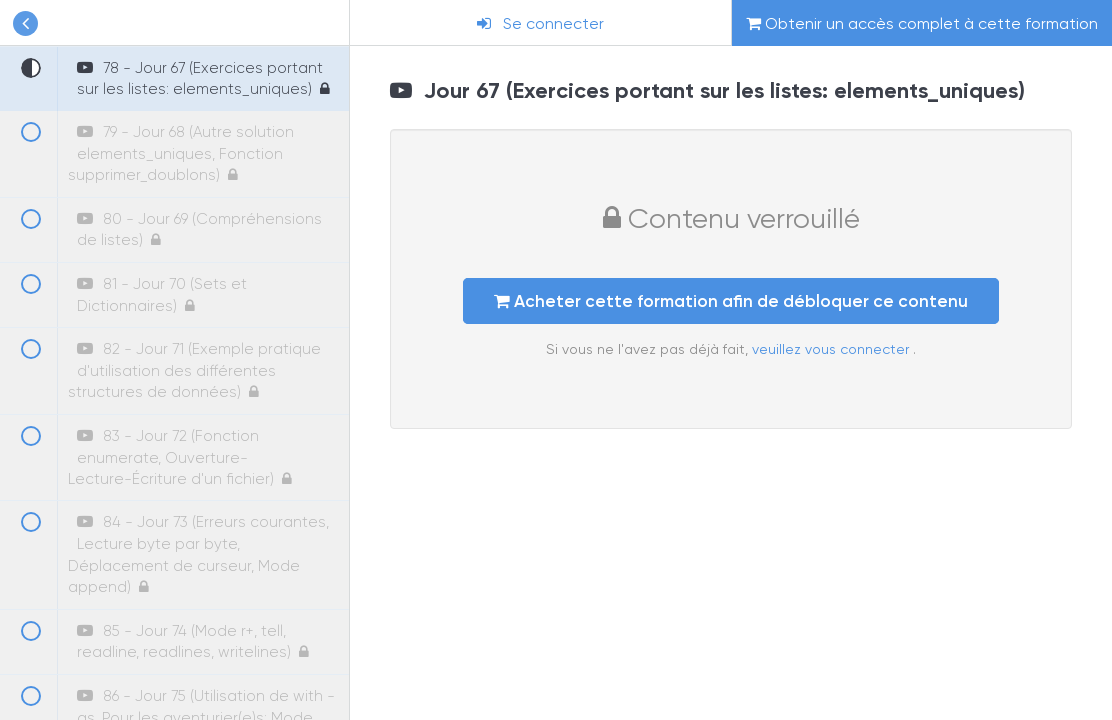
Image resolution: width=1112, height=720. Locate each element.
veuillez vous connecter (832, 349)
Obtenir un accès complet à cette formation (922, 23)
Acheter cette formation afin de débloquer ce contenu (731, 301)
